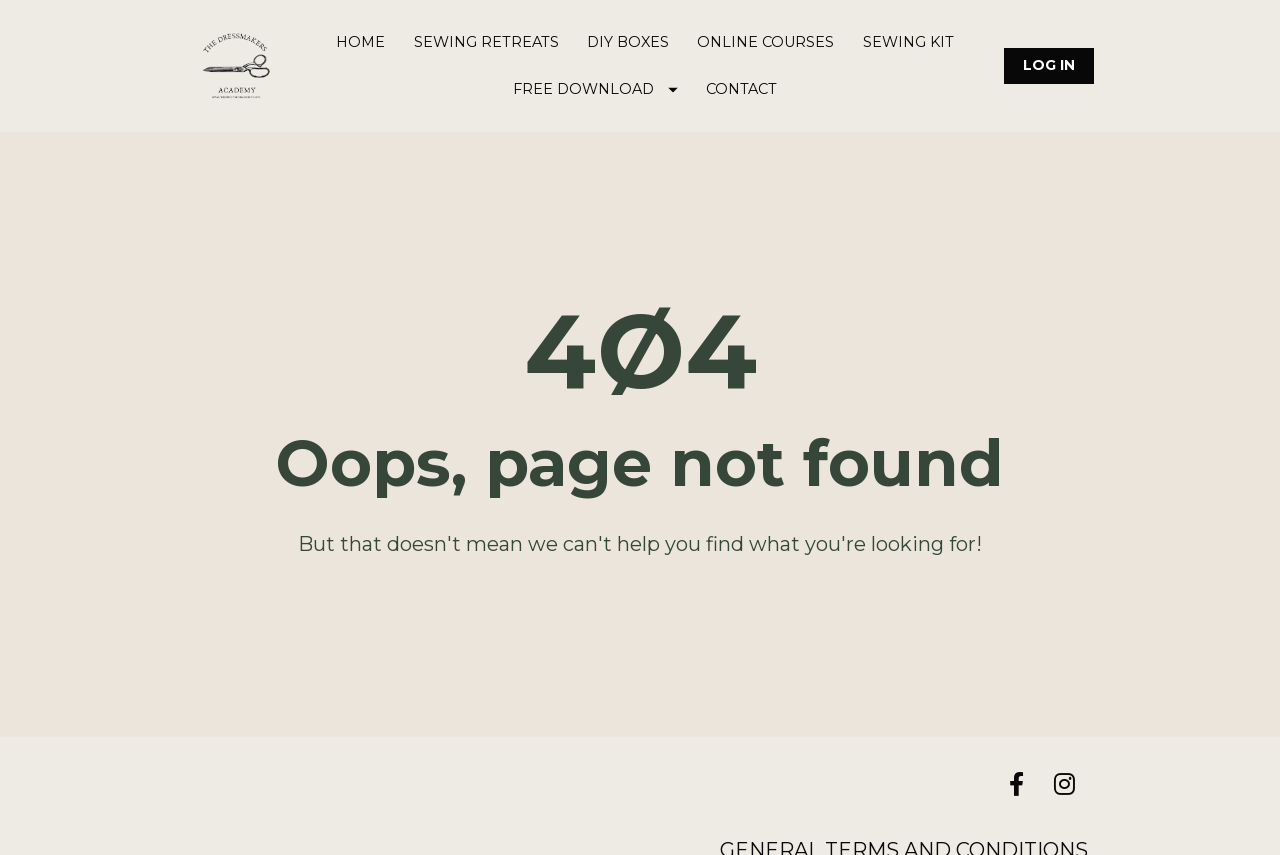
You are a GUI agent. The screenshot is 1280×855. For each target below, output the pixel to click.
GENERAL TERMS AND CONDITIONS (904, 837)
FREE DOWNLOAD (595, 89)
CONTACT (741, 89)
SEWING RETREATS (486, 42)
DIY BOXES (628, 42)
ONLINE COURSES (765, 42)
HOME (360, 42)
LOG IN (1049, 65)
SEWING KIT (908, 42)
